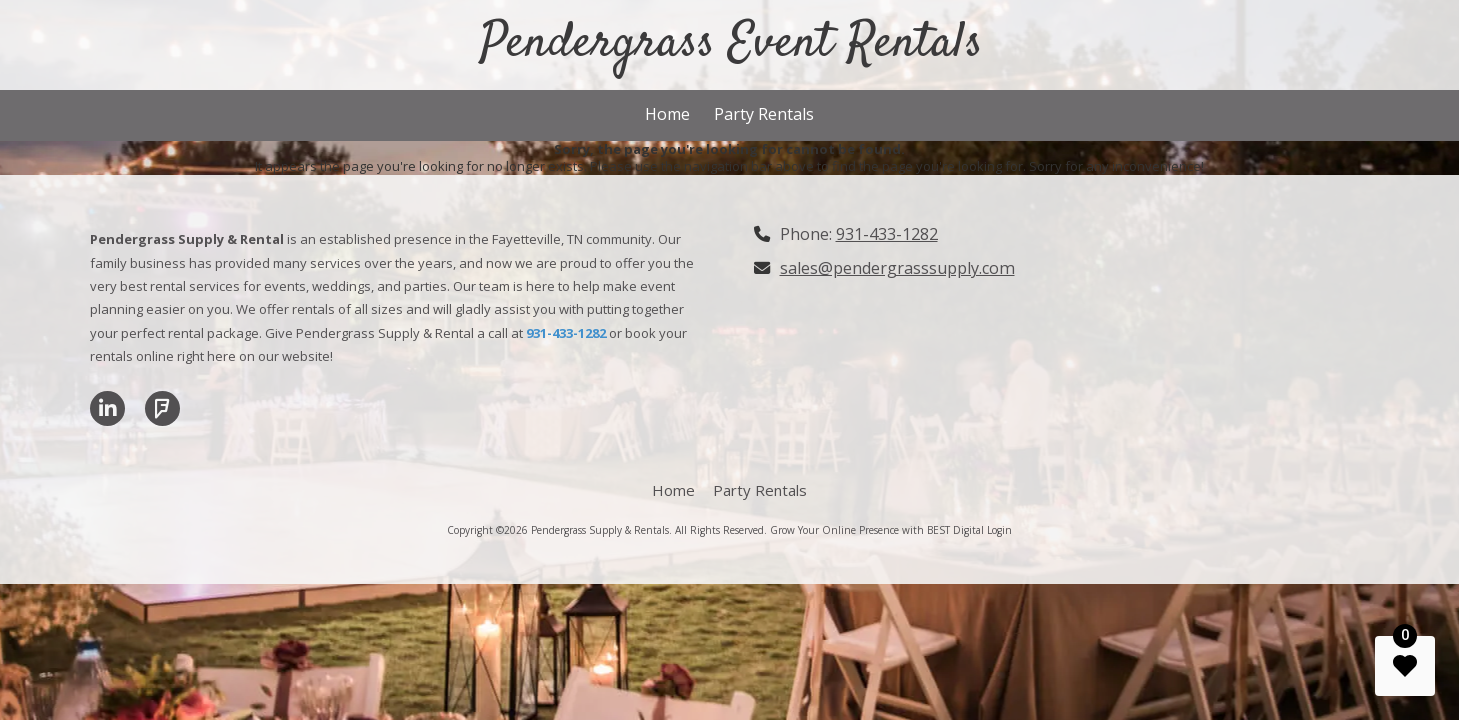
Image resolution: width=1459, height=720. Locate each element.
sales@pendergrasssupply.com (897, 268)
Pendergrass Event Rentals (731, 44)
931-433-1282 (887, 234)
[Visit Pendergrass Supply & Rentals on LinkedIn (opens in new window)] (107, 408)
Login (999, 530)
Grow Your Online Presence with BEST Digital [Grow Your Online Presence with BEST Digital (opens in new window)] (877, 530)
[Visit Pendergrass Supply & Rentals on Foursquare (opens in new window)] (162, 408)
